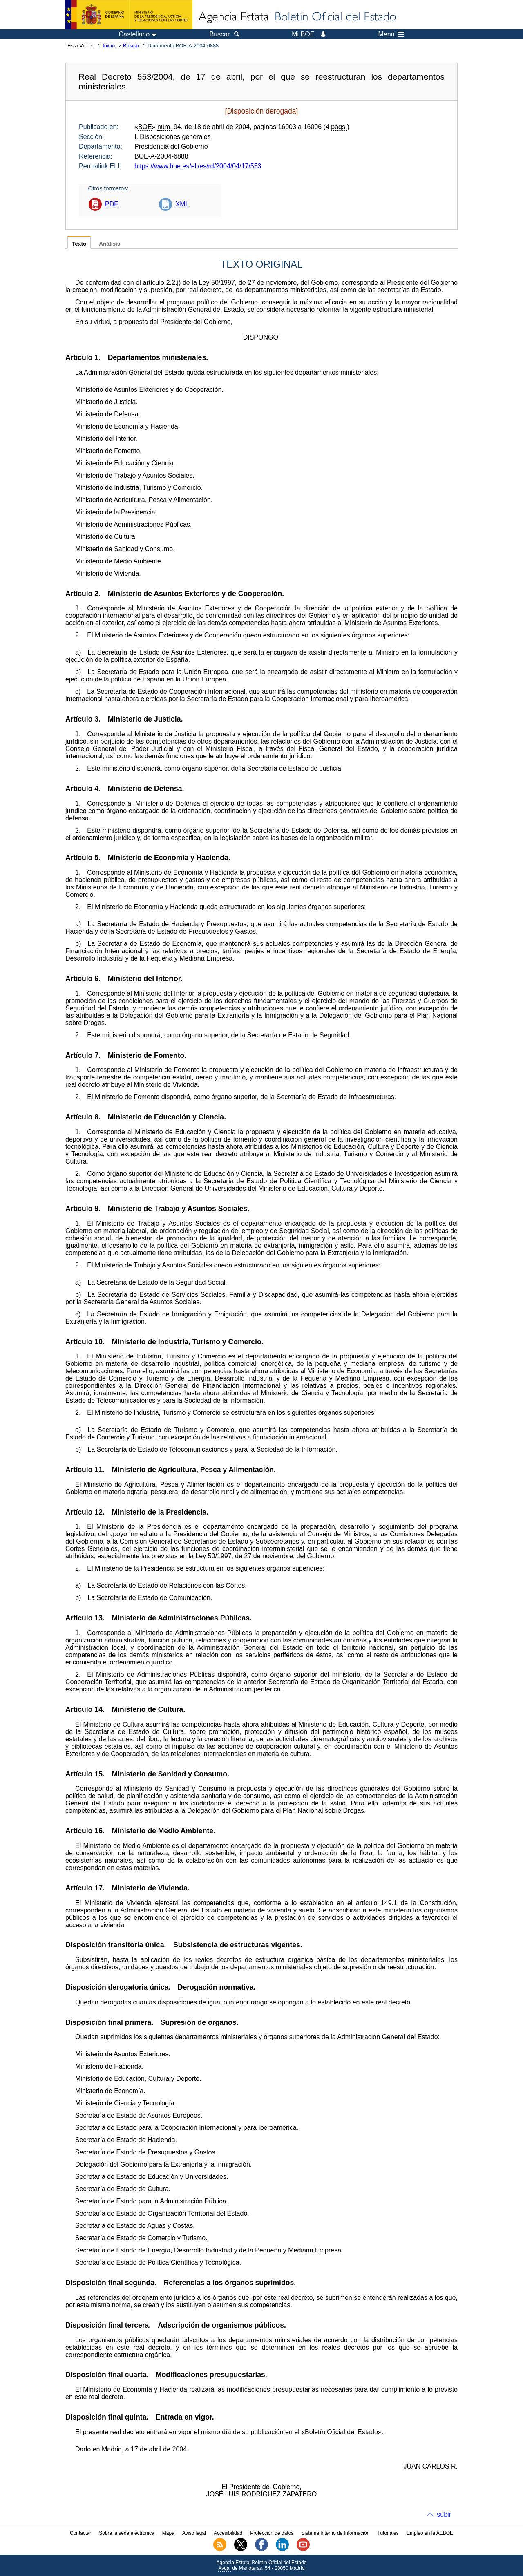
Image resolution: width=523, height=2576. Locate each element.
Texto (79, 244)
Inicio (109, 45)
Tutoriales (388, 2533)
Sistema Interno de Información (336, 2533)
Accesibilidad (228, 2533)
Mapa (168, 2533)
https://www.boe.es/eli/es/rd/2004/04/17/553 (197, 166)
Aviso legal (194, 2533)
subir (444, 2514)
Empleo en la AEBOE (430, 2533)
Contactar (80, 2533)
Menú (391, 34)
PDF (111, 204)
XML (182, 204)
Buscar (131, 45)
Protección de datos (271, 2533)
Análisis (109, 244)
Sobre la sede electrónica (126, 2533)
